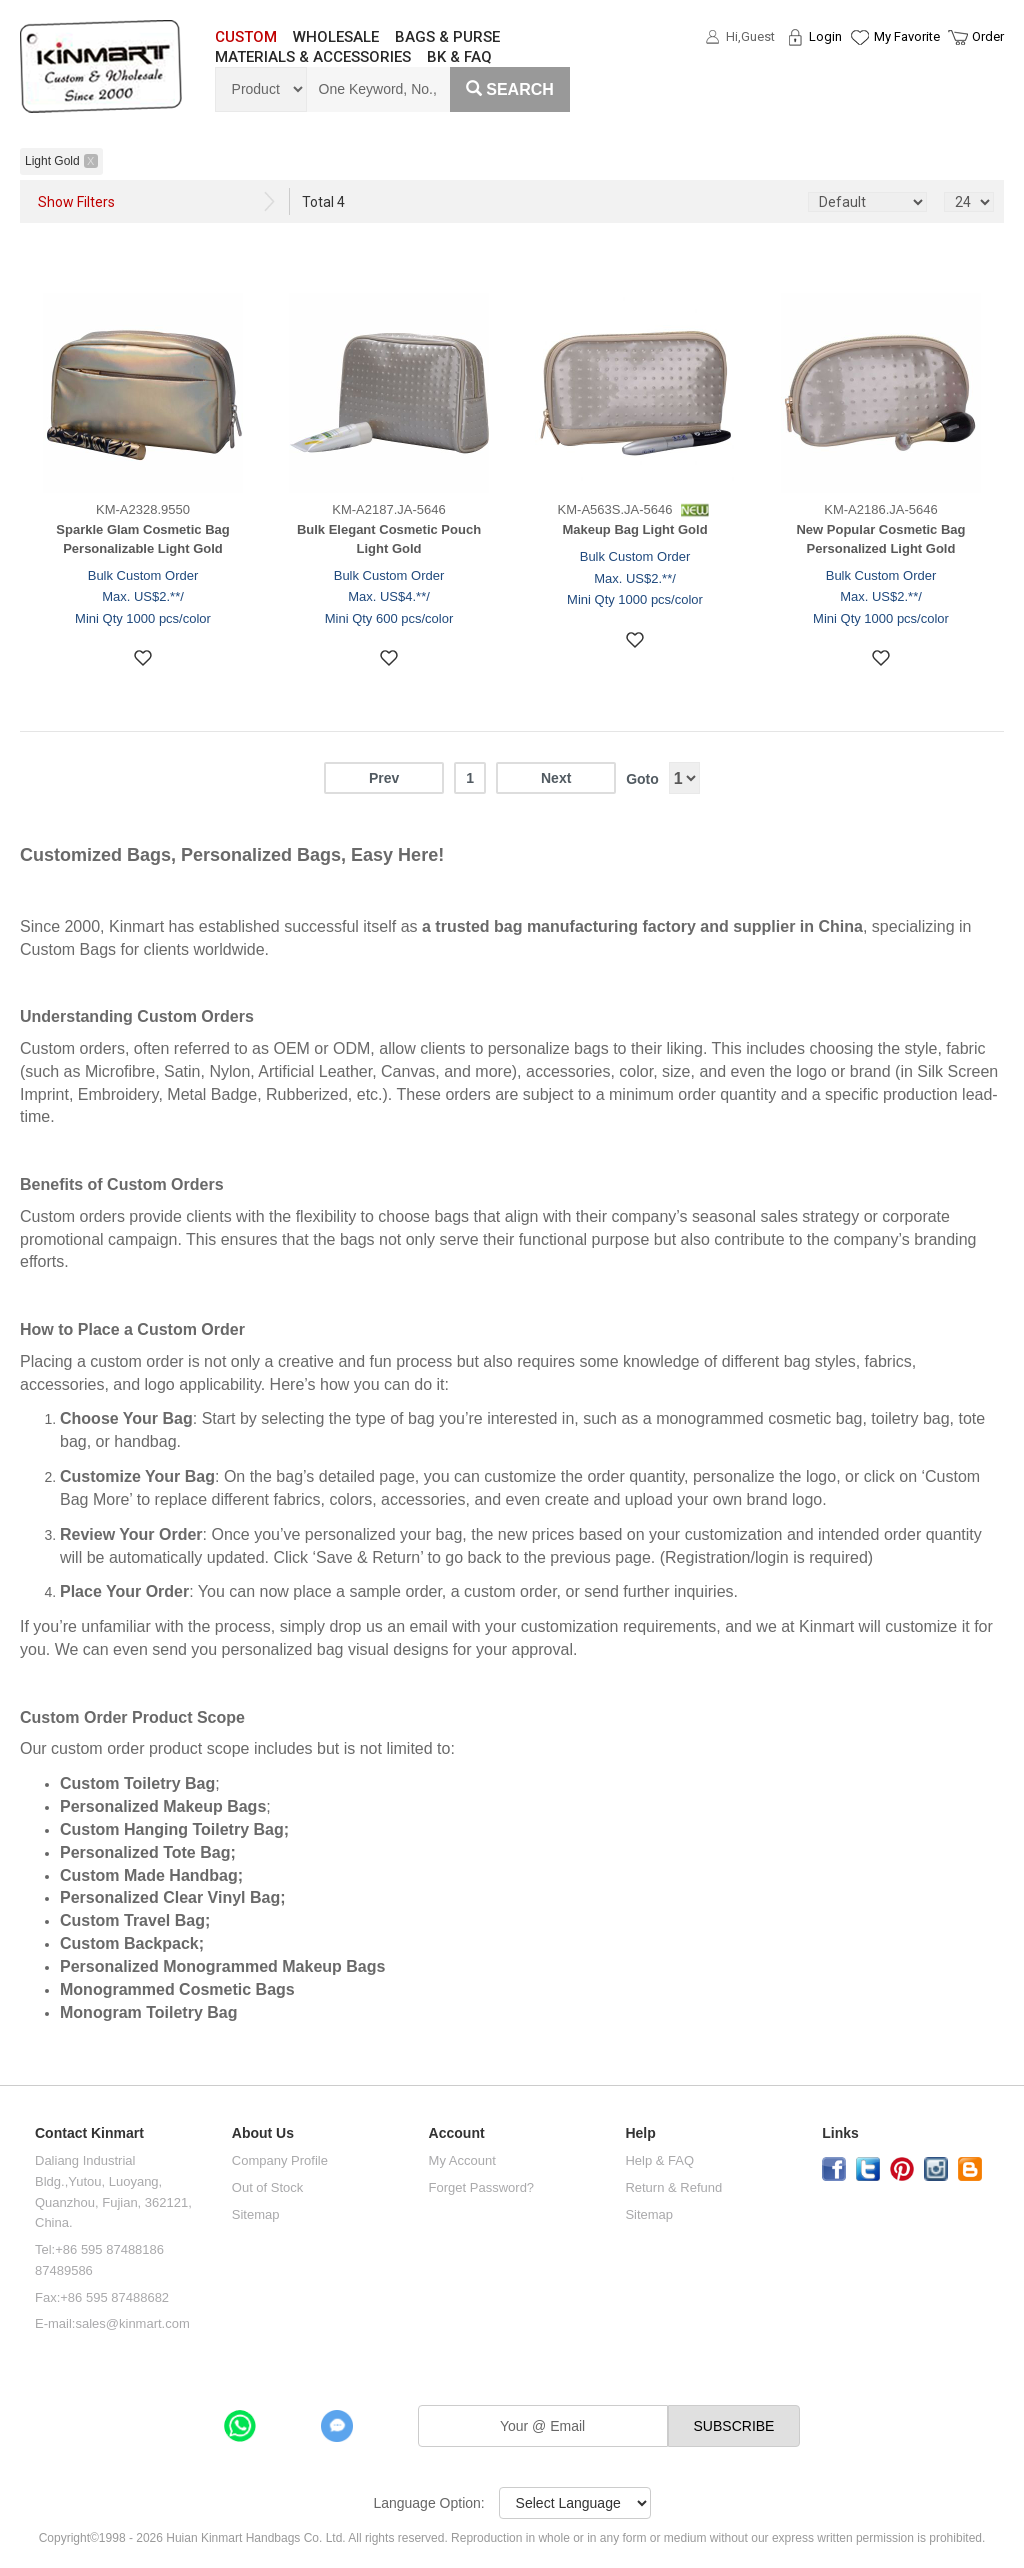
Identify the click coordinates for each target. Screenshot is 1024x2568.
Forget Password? (482, 2187)
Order (988, 36)
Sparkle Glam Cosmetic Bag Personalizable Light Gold (142, 539)
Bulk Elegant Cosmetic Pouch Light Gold (389, 539)
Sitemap (256, 2214)
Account (457, 2133)
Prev (384, 778)
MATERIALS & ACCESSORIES (313, 57)
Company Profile (280, 2160)
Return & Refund (673, 2187)
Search (510, 89)
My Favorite (907, 36)
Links (840, 2133)
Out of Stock (268, 2187)
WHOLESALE (336, 37)
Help (640, 2133)
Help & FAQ (659, 2160)
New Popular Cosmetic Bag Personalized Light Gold (880, 539)
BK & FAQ (459, 57)
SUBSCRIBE (734, 2426)
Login (825, 36)
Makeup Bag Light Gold (634, 529)
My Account (462, 2160)
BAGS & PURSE (447, 37)
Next (556, 778)
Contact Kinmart (89, 2133)
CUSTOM (246, 37)
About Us (263, 2133)
